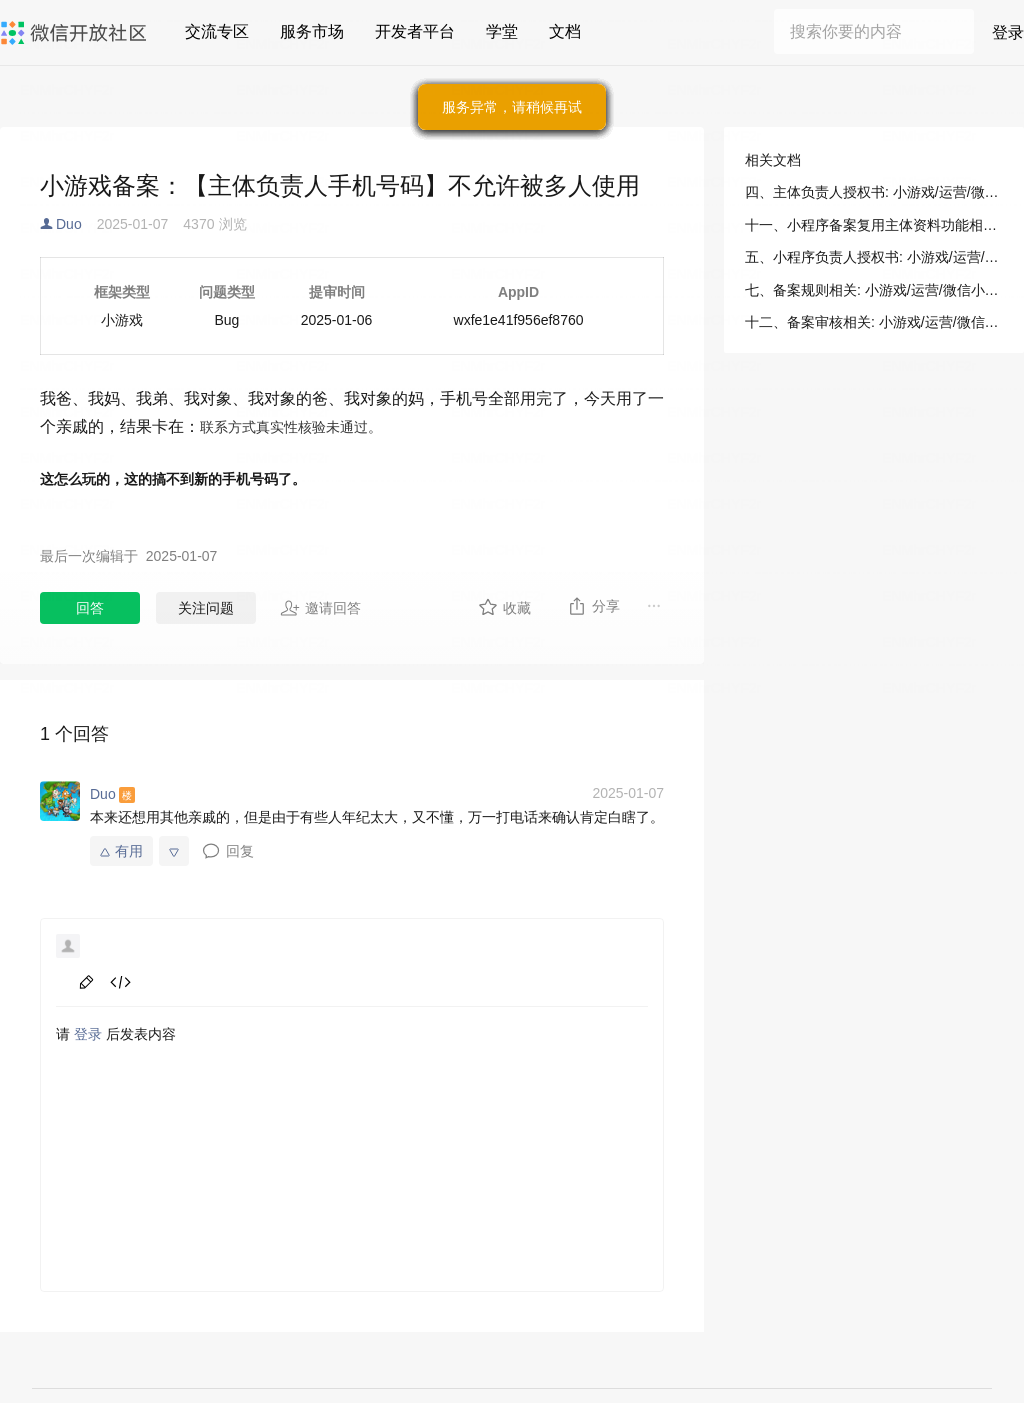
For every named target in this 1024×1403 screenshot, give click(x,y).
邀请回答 (320, 608)
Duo (69, 224)
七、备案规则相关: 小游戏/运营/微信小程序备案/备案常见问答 (874, 290)
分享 (593, 606)
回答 (90, 608)
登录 (1008, 32)
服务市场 (312, 31)
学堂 (502, 31)
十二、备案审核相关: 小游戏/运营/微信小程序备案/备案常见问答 (874, 322)
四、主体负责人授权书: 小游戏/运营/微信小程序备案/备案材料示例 (874, 192)
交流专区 (217, 31)
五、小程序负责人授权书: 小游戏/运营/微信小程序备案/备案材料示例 (874, 257)
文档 (565, 31)
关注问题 (206, 608)
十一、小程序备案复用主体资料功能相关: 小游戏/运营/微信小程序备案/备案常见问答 (874, 225)
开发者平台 (415, 31)
